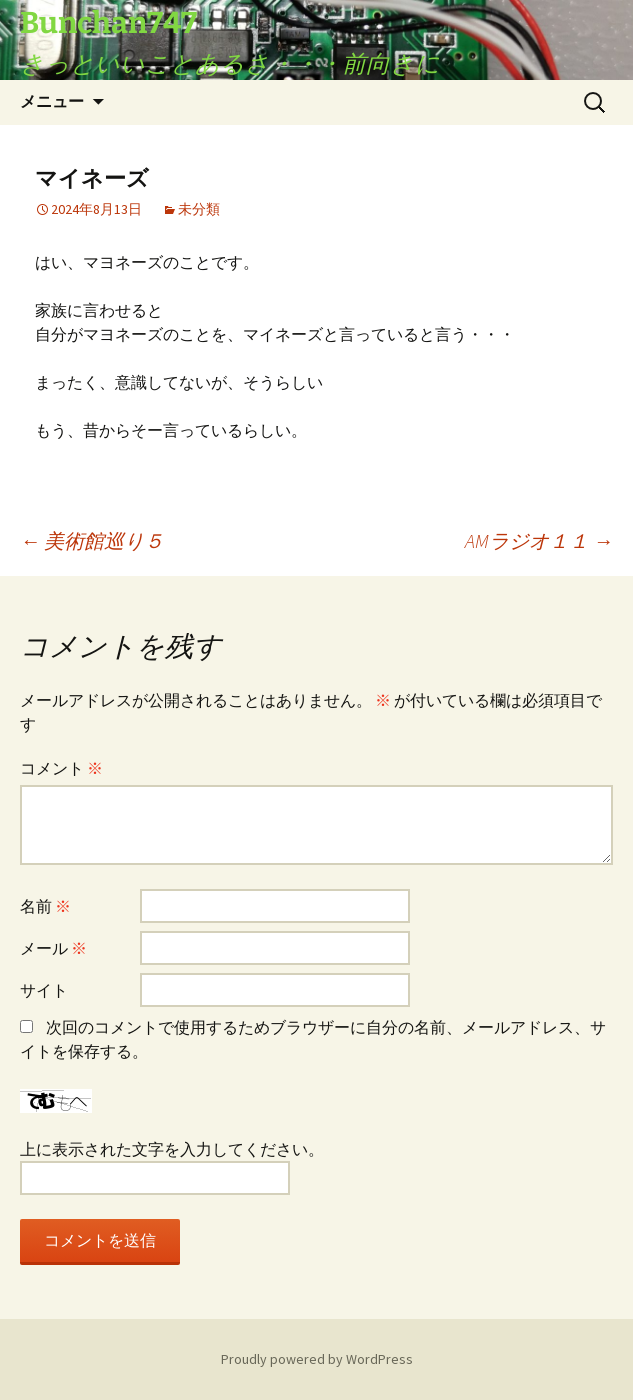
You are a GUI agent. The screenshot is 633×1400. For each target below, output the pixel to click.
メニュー (52, 101)
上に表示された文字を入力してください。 (172, 1149)
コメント (61, 768)
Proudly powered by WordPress (317, 1359)
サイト (44, 990)
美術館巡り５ (92, 540)
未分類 (199, 209)
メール (53, 948)
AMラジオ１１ (539, 540)
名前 (45, 906)
